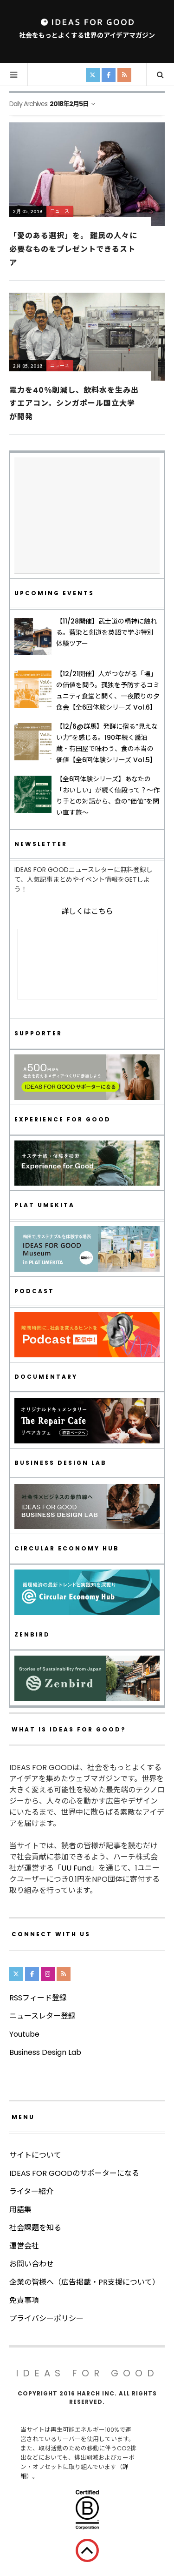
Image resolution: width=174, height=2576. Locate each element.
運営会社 (24, 2246)
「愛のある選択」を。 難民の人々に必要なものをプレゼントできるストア (73, 249)
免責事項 (24, 2300)
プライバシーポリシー (46, 2318)
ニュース (60, 211)
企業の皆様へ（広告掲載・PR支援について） (84, 2282)
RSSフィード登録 (38, 1997)
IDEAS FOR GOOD (87, 2373)
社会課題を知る (35, 2227)
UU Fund (76, 1868)
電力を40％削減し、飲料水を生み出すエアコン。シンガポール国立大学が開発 (74, 403)
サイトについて (35, 2155)
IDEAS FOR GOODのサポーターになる (74, 2173)
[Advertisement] (87, 515)
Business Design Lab (45, 2052)
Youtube (24, 2034)
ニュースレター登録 (42, 2016)
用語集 (20, 2209)
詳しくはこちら (87, 911)
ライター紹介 (31, 2191)
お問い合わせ (31, 2264)
